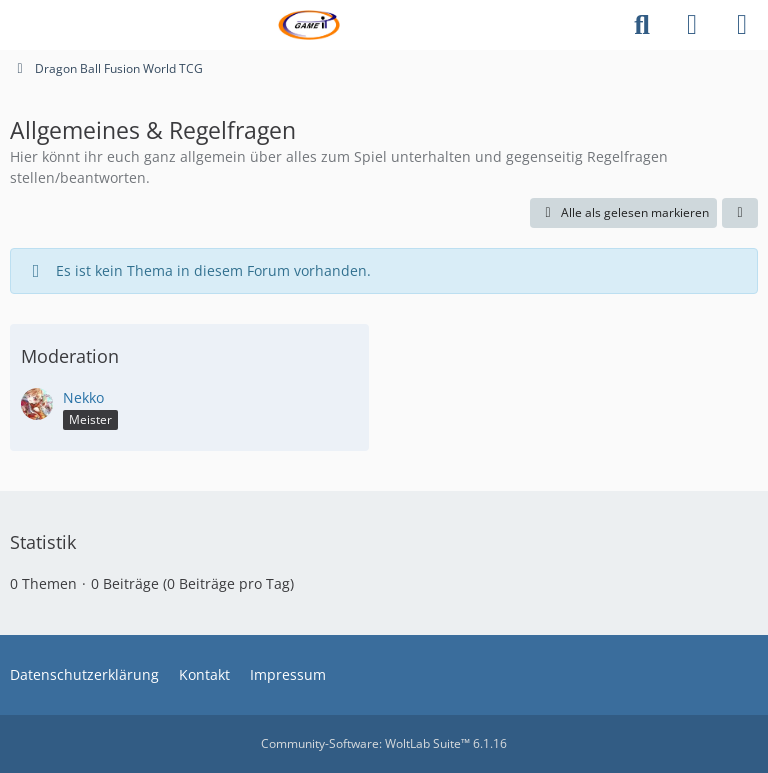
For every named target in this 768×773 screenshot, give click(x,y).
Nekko (83, 397)
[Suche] (642, 25)
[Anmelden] (692, 25)
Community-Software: (384, 743)
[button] (740, 213)
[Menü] (742, 25)
